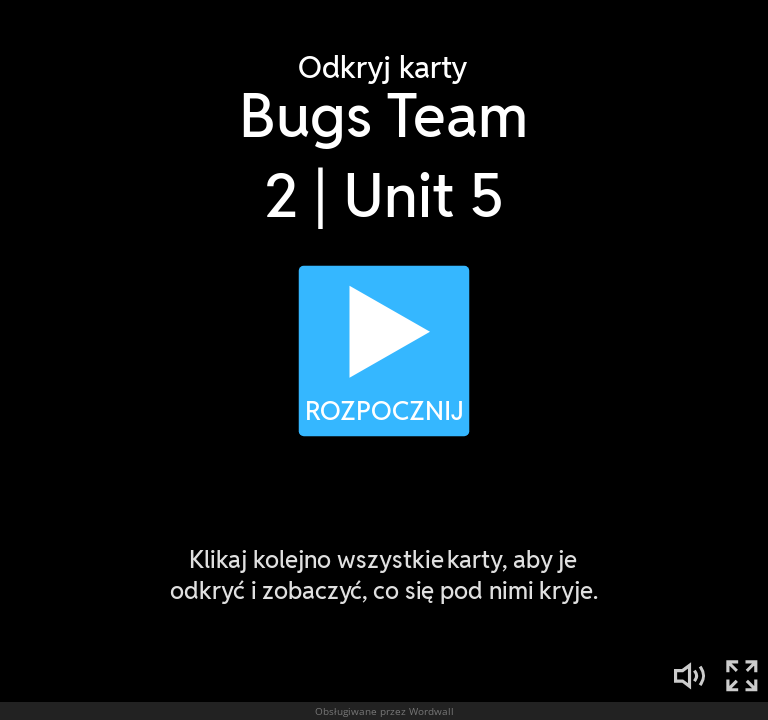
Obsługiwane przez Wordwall (384, 711)
